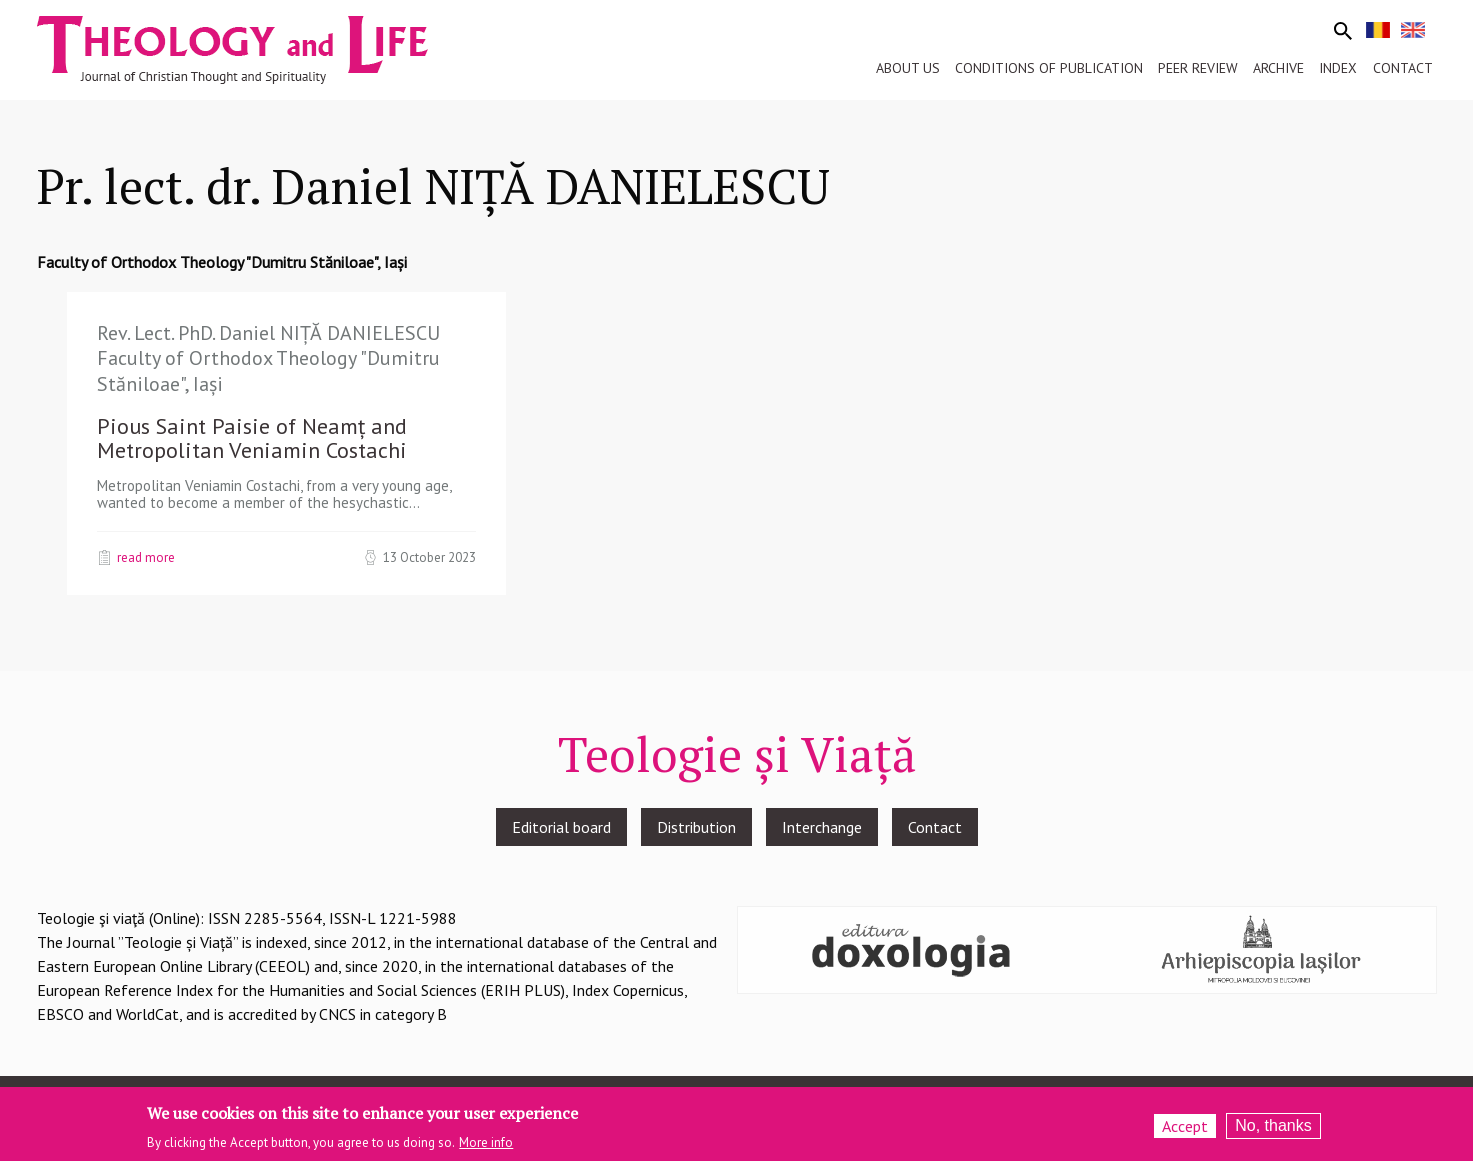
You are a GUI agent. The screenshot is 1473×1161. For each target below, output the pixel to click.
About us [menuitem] (908, 68)
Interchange (822, 827)
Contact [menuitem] (1403, 68)
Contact (935, 827)
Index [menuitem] (1338, 68)
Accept (1185, 1133)
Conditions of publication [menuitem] (1049, 68)
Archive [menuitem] (1278, 68)
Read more (146, 557)
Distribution (696, 827)
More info (486, 1149)
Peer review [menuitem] (1198, 68)
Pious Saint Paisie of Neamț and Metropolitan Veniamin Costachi (252, 438)
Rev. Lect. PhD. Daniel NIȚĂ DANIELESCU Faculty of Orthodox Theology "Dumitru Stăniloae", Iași (268, 358)
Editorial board (561, 827)
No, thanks (1273, 1132)
